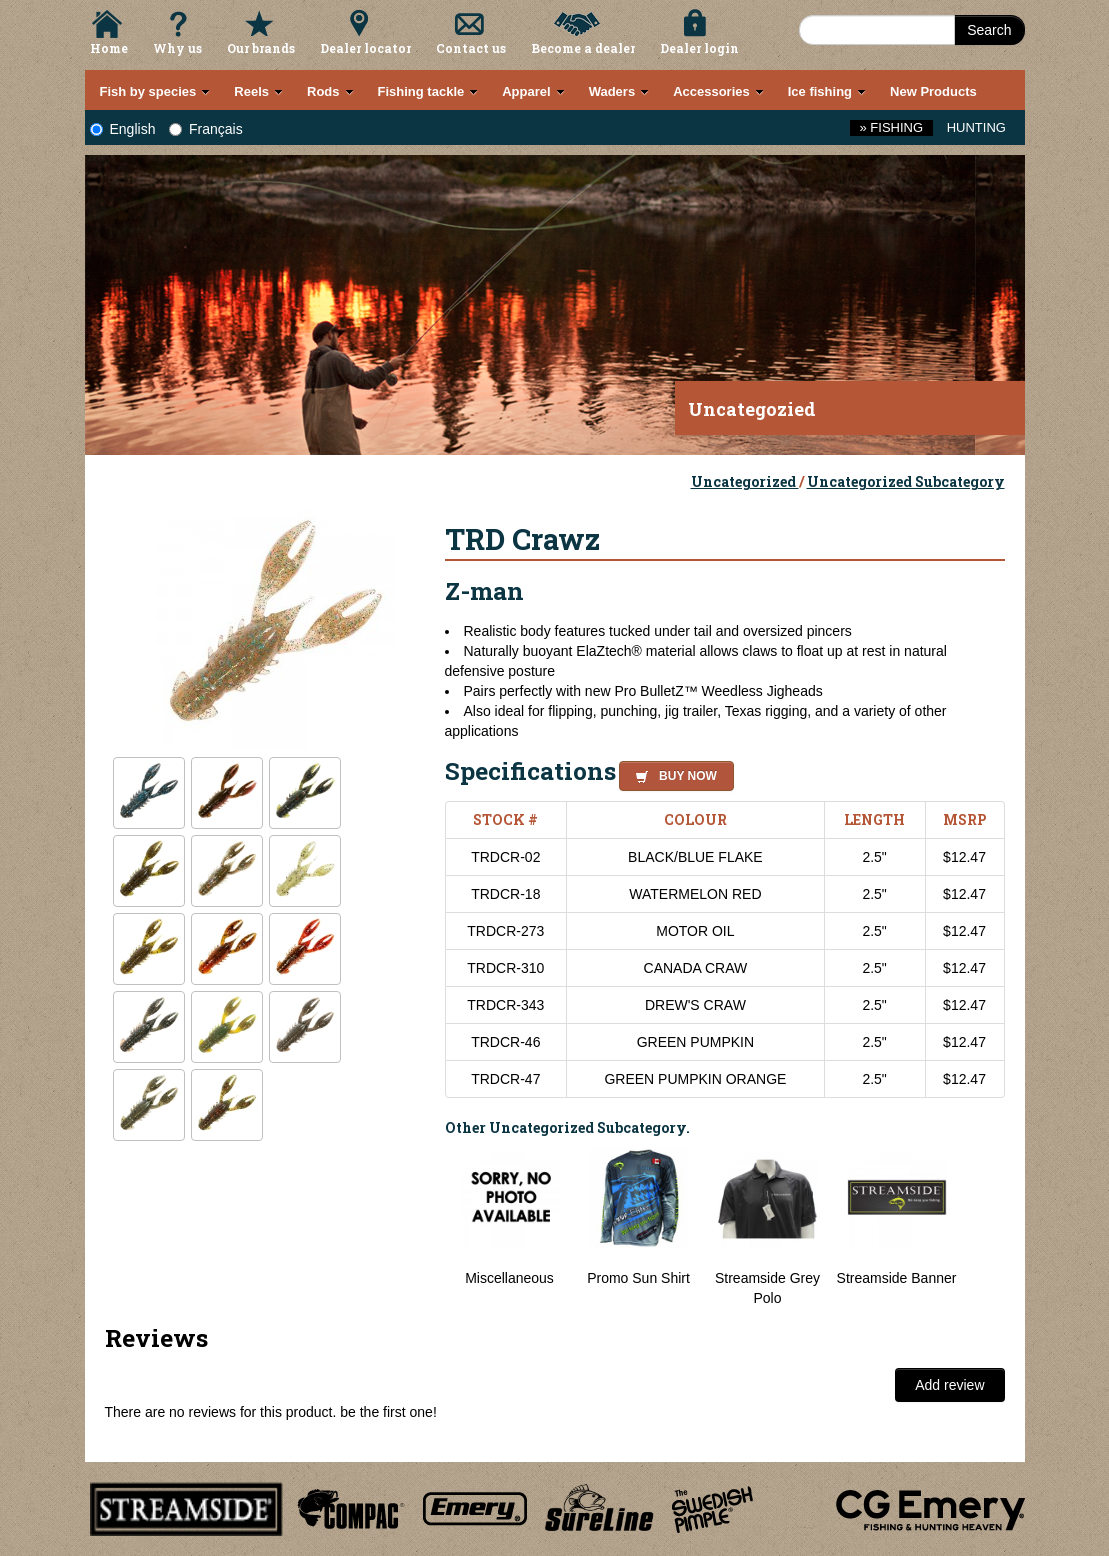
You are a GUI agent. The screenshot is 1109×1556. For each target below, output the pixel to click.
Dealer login (699, 48)
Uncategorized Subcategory (906, 481)
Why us (177, 48)
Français (206, 129)
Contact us (471, 48)
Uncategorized (745, 481)
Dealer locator (365, 48)
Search (989, 30)
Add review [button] (949, 1385)
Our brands (261, 48)
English (123, 129)
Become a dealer (583, 48)
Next (985, 1228)
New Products (933, 91)
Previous (430, 1228)
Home (109, 48)
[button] (672, 773)
